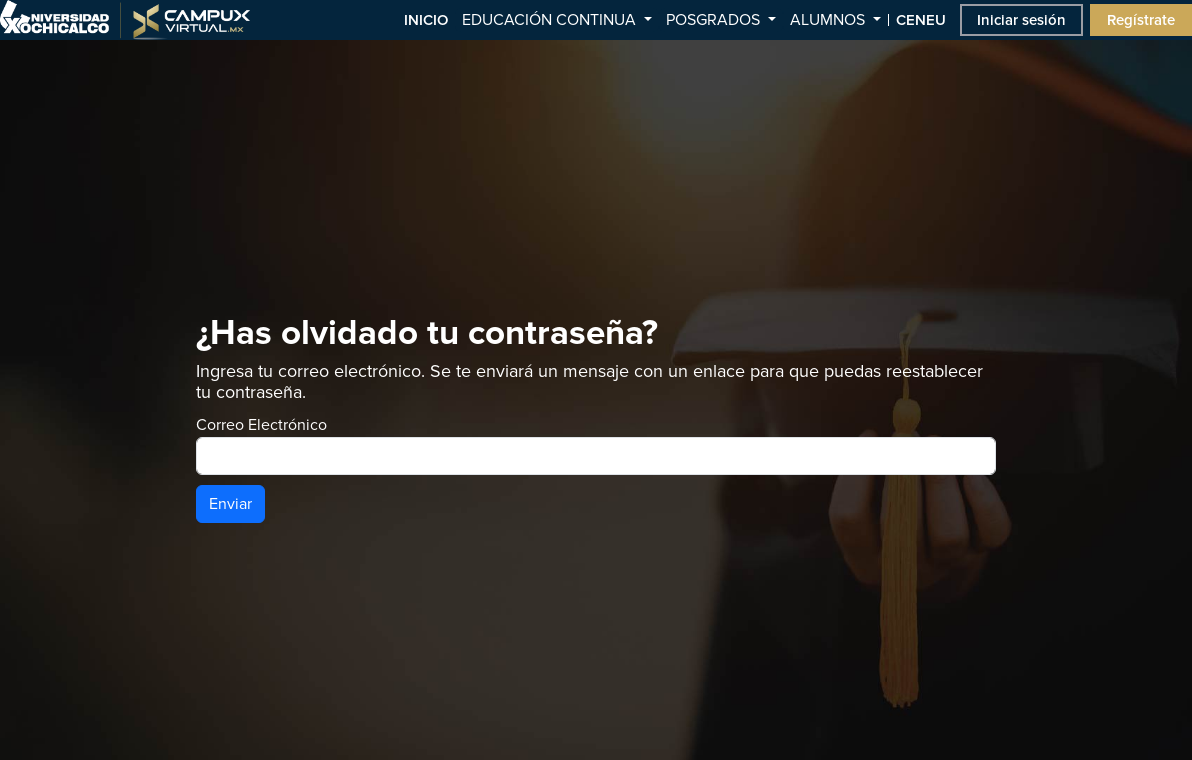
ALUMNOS (829, 20)
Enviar (230, 504)
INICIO (426, 20)
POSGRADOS (715, 20)
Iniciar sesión (1021, 20)
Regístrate (1141, 20)
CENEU (921, 20)
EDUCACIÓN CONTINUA (551, 20)
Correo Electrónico (261, 425)
